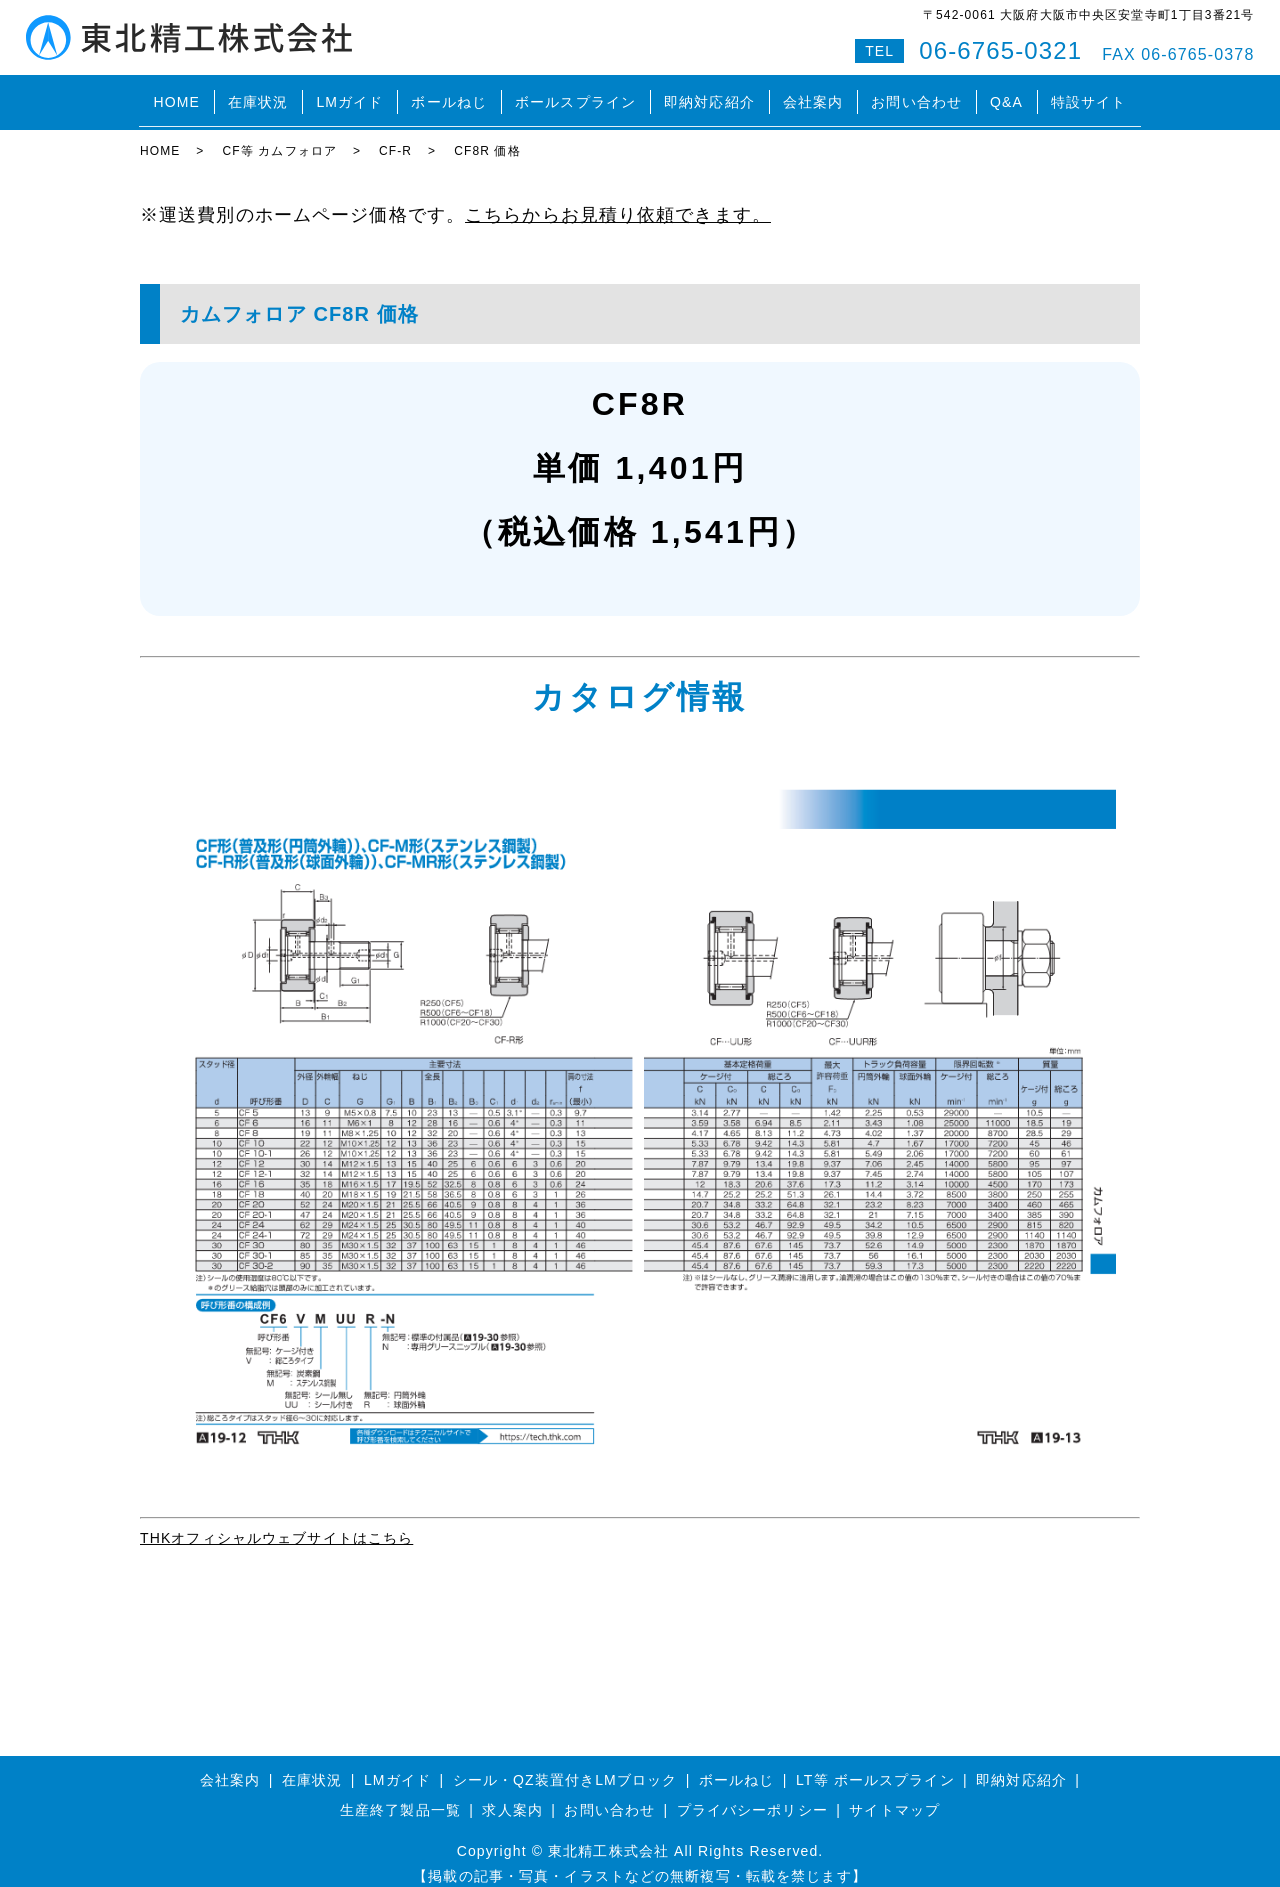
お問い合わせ (916, 94)
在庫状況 (258, 94)
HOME (176, 94)
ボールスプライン (575, 94)
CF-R (395, 135)
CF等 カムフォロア (279, 135)
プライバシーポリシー (752, 1793)
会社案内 (813, 94)
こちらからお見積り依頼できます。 (618, 198)
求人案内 (512, 1793)
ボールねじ (449, 94)
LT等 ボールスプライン (875, 1764)
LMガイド (349, 94)
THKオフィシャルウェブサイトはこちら (276, 1521)
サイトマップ (894, 1793)
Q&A (1006, 94)
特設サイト (1089, 94)
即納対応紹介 (709, 94)
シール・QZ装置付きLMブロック (565, 1764)
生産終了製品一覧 (400, 1793)
